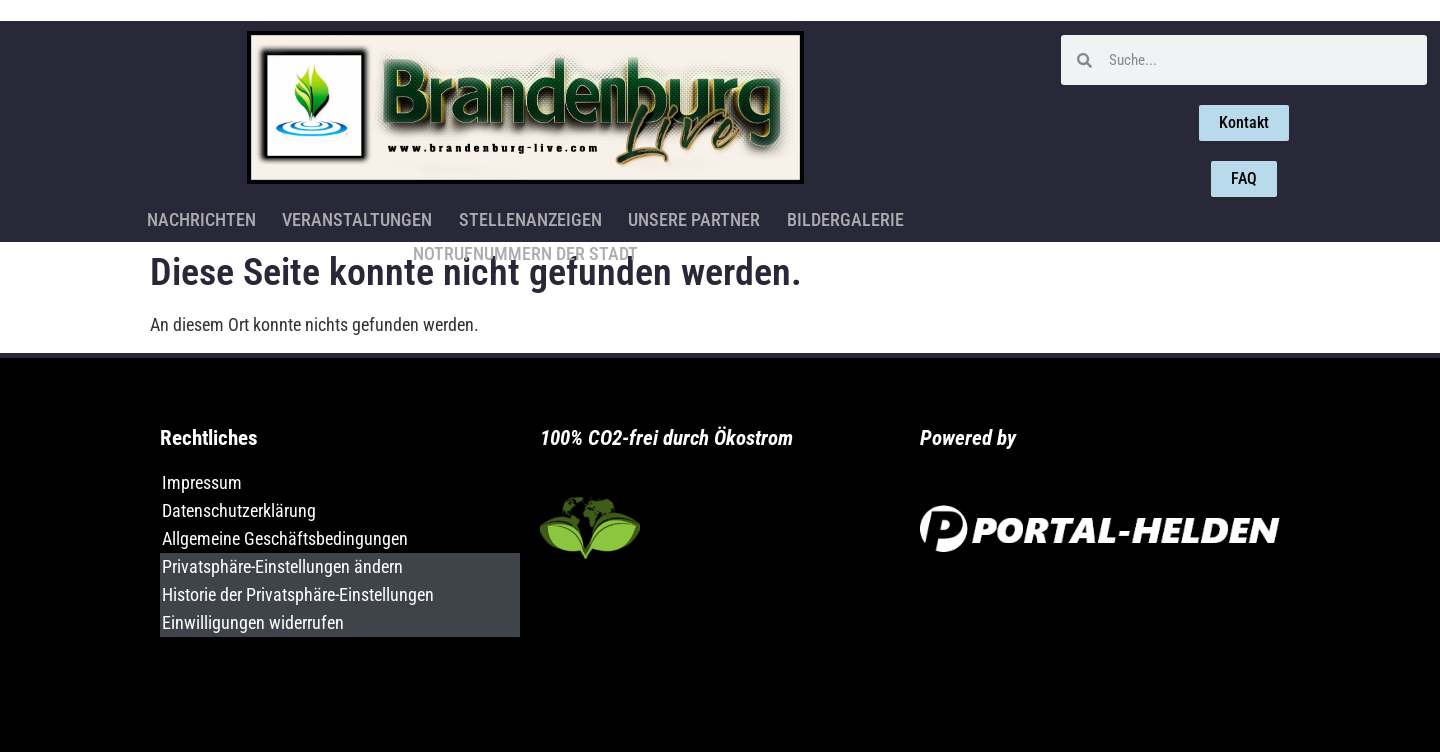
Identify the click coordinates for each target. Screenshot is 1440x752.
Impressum (202, 482)
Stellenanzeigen (405, 216)
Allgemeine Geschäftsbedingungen (285, 538)
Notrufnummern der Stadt (910, 216)
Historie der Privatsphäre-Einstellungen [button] (298, 594)
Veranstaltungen (235, 216)
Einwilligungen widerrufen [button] (253, 622)
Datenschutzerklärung (239, 510)
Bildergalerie (715, 216)
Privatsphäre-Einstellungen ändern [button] (282, 566)
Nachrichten (81, 216)
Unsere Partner (567, 216)
